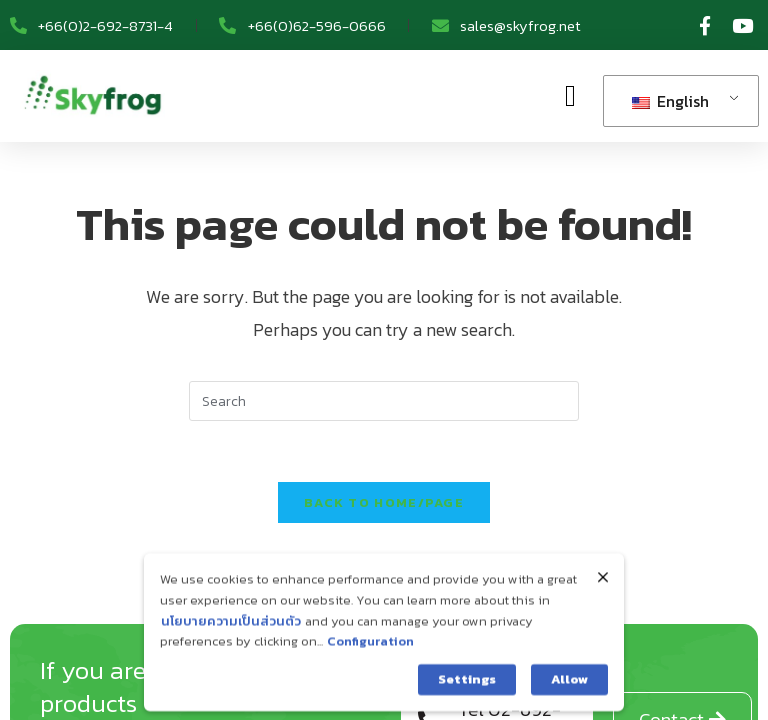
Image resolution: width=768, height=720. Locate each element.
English (670, 101)
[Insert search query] (384, 401)
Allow (569, 693)
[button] (570, 96)
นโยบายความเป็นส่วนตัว (231, 635)
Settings (467, 693)
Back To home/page (384, 502)
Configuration (370, 655)
